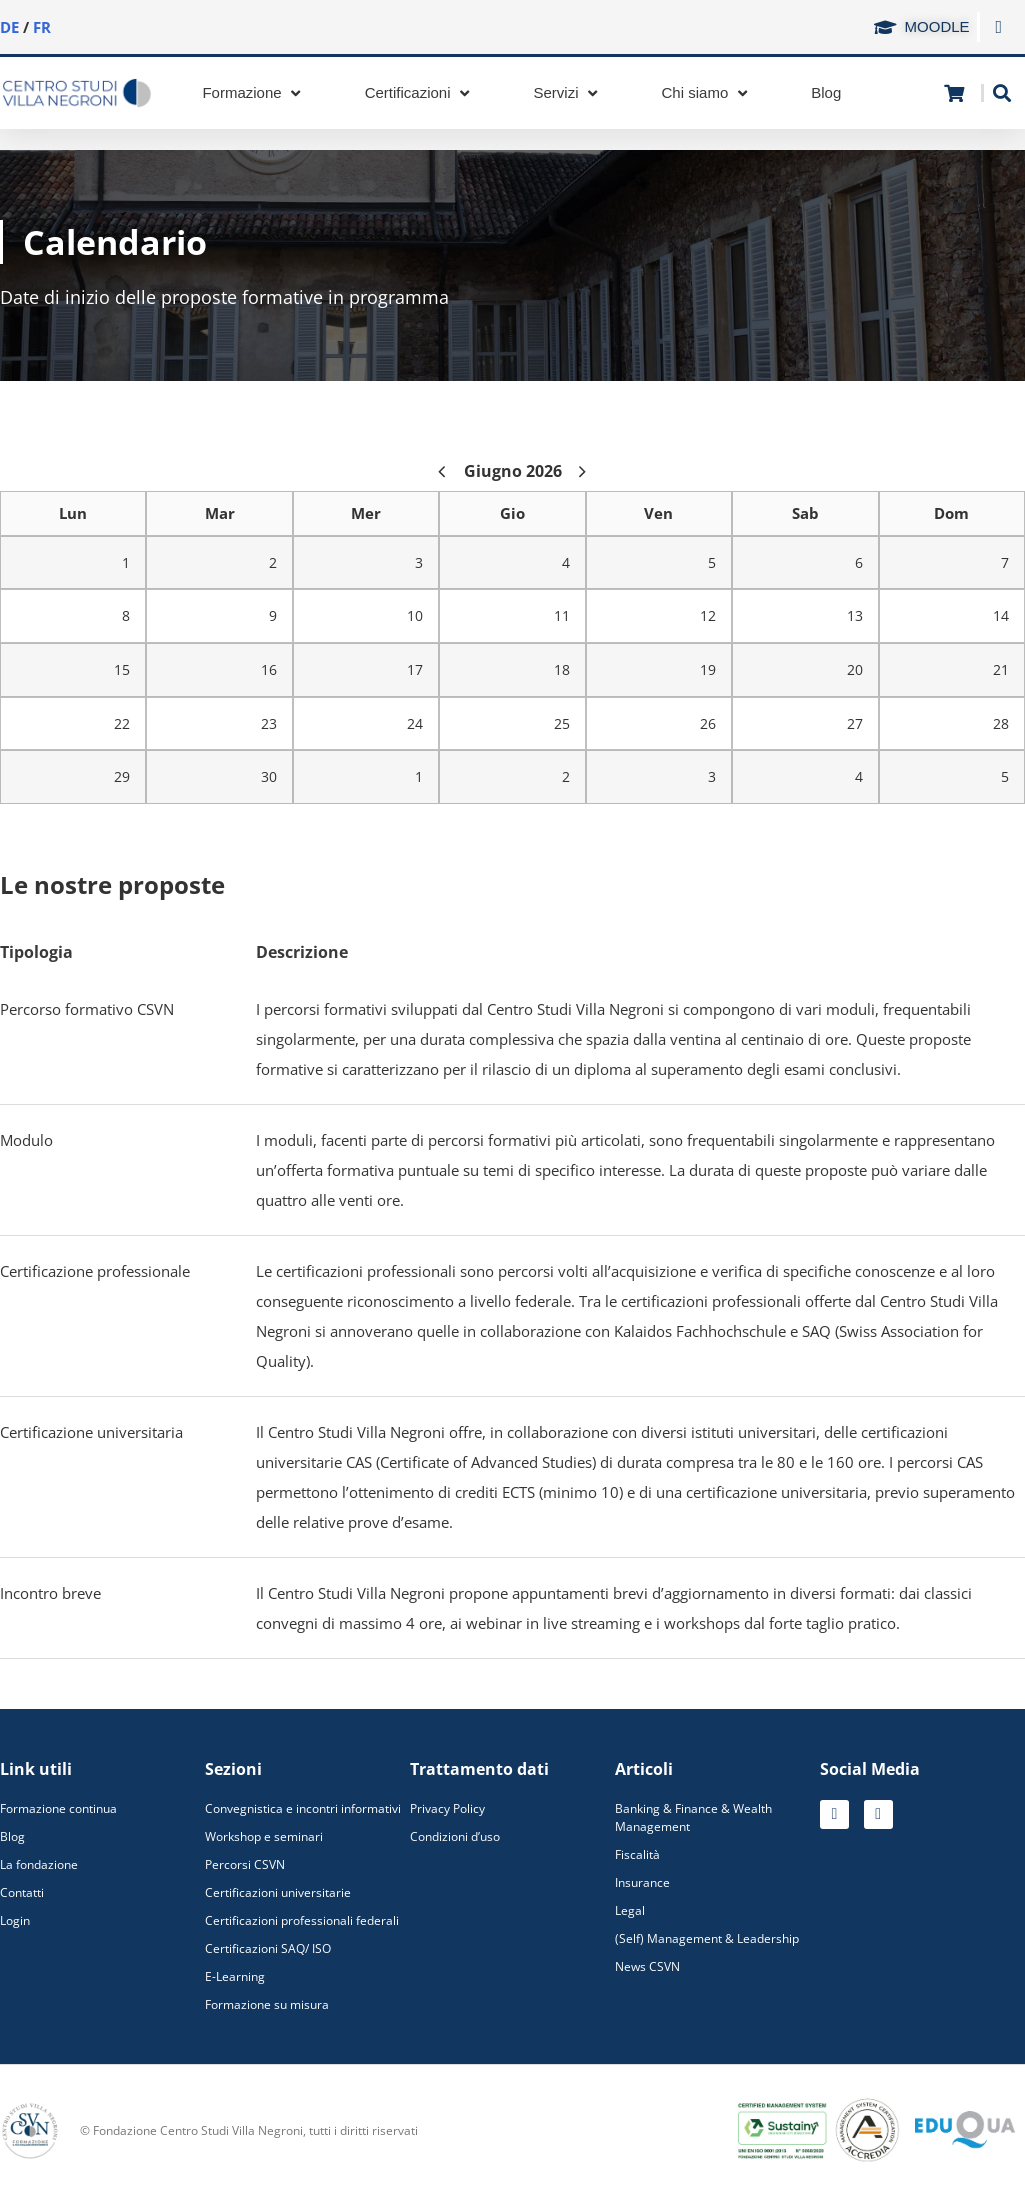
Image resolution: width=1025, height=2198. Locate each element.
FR (42, 27)
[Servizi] (568, 93)
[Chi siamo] (707, 93)
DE (9, 27)
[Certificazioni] (419, 93)
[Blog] (826, 93)
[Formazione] (253, 93)
